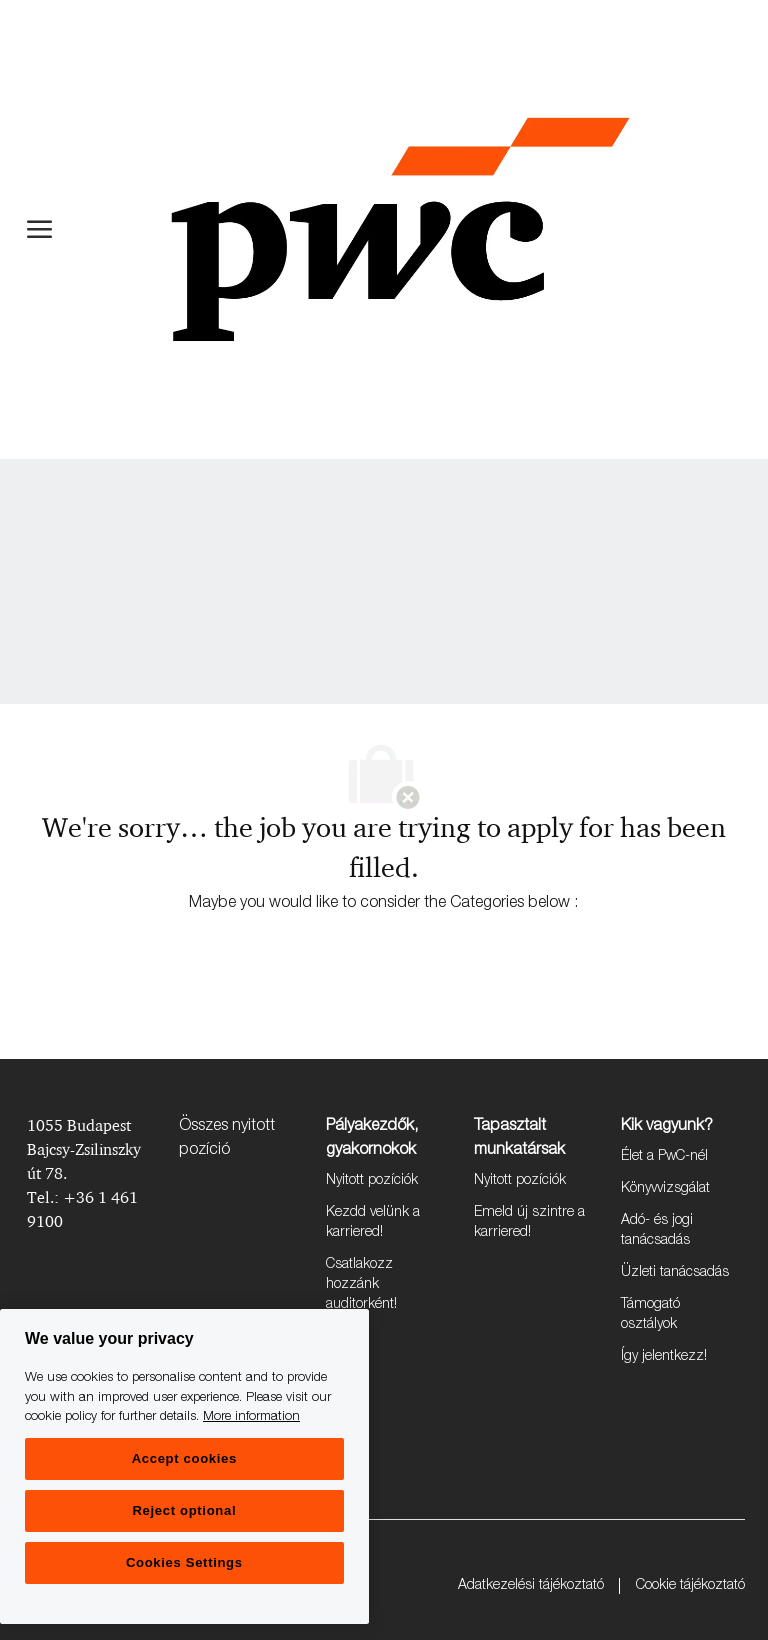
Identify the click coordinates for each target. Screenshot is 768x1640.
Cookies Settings (184, 1562)
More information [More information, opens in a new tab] (251, 1417)
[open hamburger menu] (39, 229)
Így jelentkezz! (664, 1357)
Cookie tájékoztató (690, 1586)
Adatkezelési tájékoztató (531, 1586)
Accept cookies (184, 1458)
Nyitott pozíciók (372, 1181)
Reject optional (184, 1510)
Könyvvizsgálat (665, 1189)
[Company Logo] (400, 229)
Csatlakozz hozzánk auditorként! (361, 1285)
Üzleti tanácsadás (675, 1273)
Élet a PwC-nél (664, 1157)
